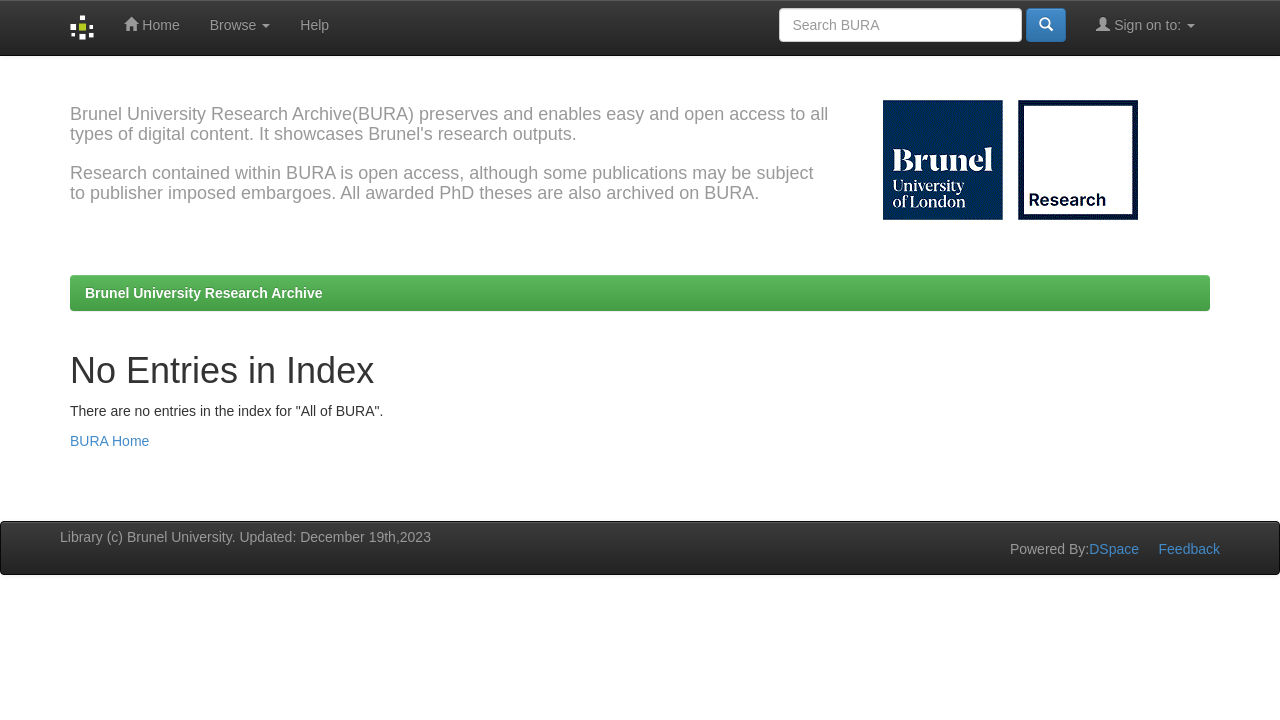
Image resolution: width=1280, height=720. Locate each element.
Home (151, 24)
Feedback (1189, 549)
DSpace (1114, 549)
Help (314, 25)
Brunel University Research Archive (204, 293)
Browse (240, 25)
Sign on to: (1145, 24)
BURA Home (109, 441)
